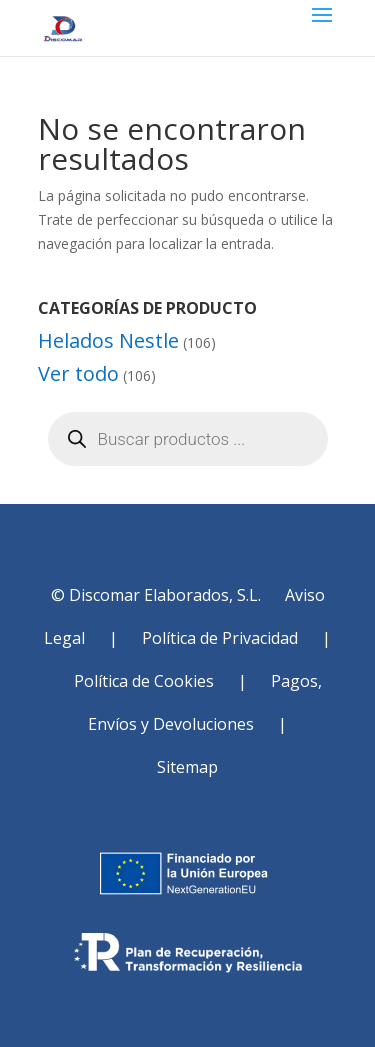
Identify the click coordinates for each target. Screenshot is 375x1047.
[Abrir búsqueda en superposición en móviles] (188, 439)
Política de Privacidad (220, 638)
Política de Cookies (144, 681)
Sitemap (187, 767)
